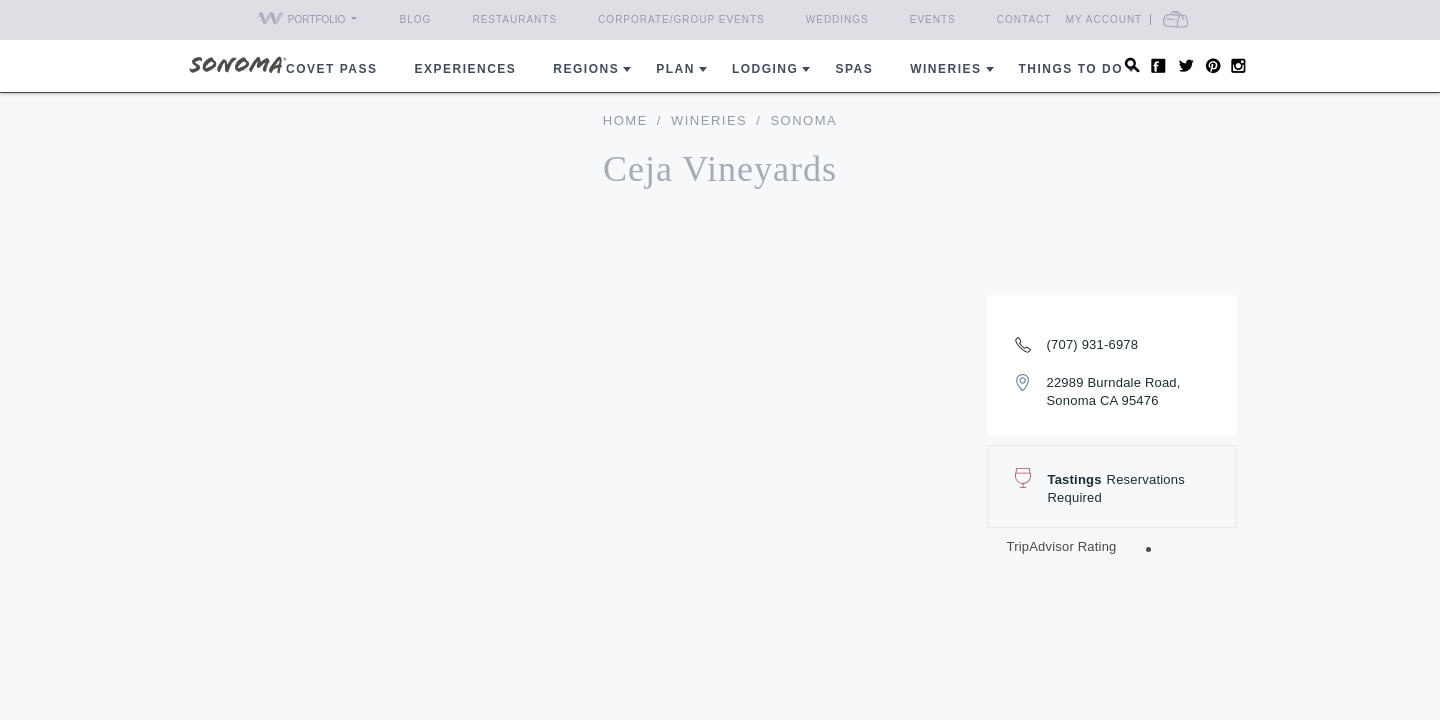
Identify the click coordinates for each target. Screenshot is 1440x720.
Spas (854, 69)
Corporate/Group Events (681, 19)
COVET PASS (331, 69)
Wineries (945, 69)
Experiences (466, 69)
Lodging (765, 69)
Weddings (837, 19)
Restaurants (514, 19)
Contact (1024, 19)
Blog (416, 19)
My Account (1140, 19)
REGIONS (586, 69)
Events (933, 19)
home (625, 120)
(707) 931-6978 (1093, 344)
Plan (675, 69)
